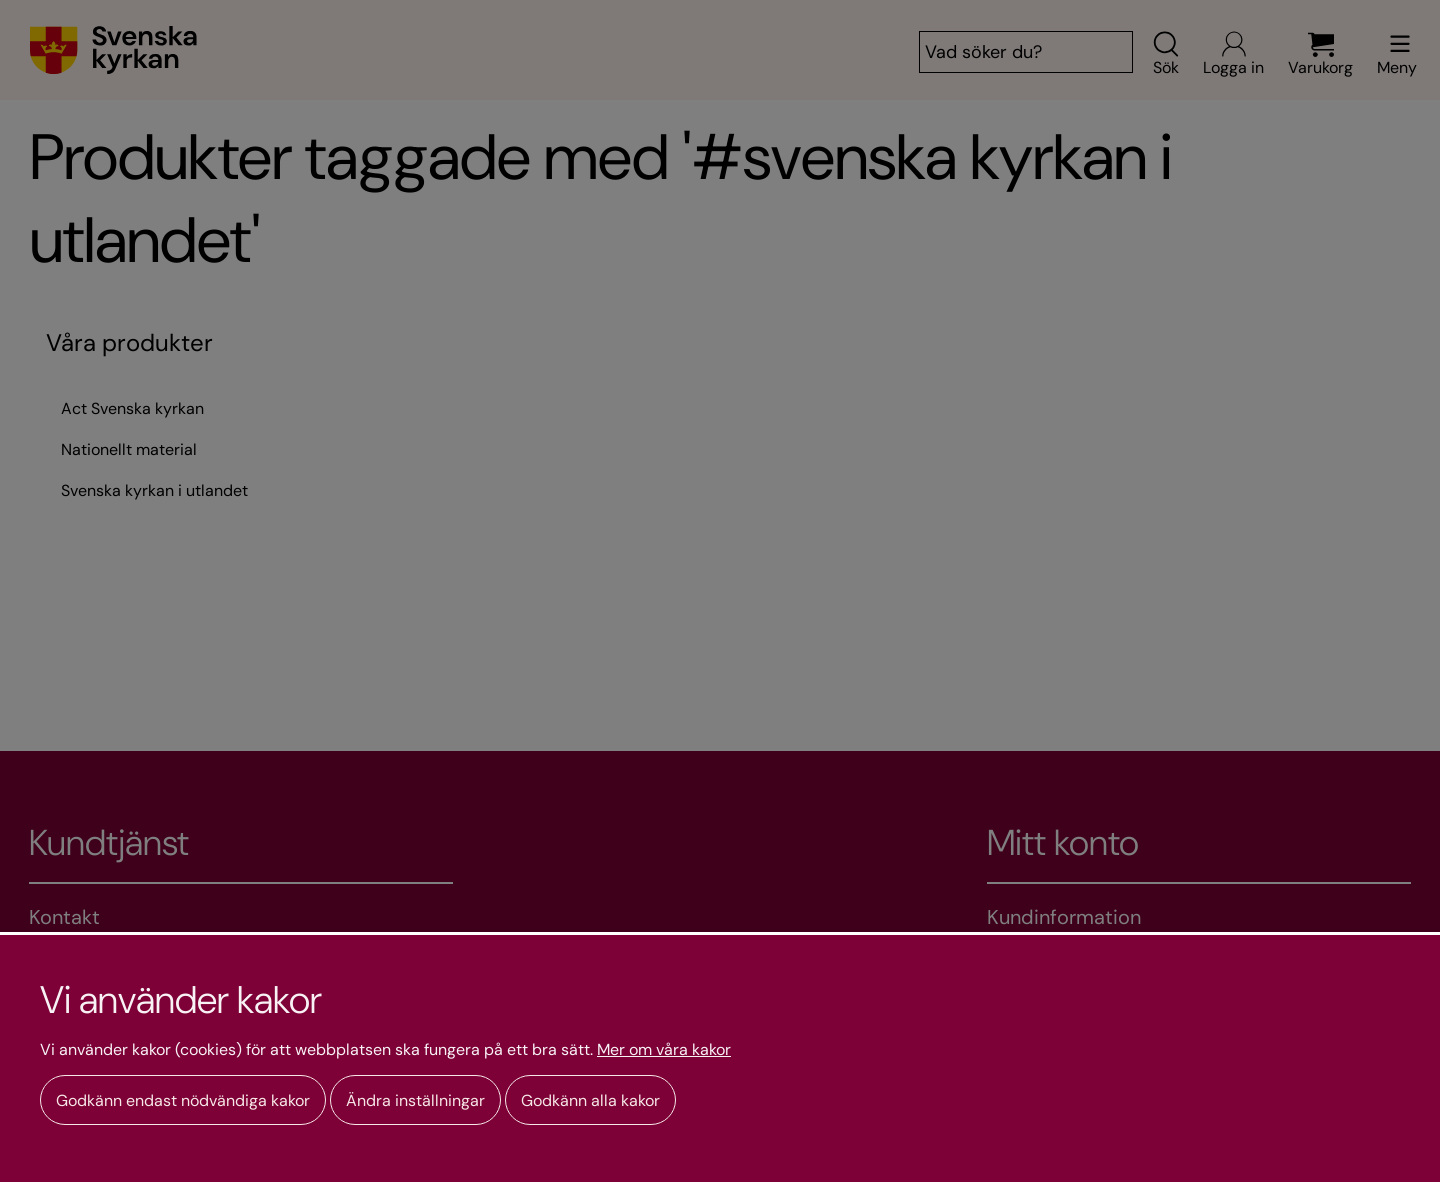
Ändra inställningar (415, 1100)
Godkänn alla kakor (590, 1100)
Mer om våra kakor (664, 1050)
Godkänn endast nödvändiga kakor (183, 1100)
